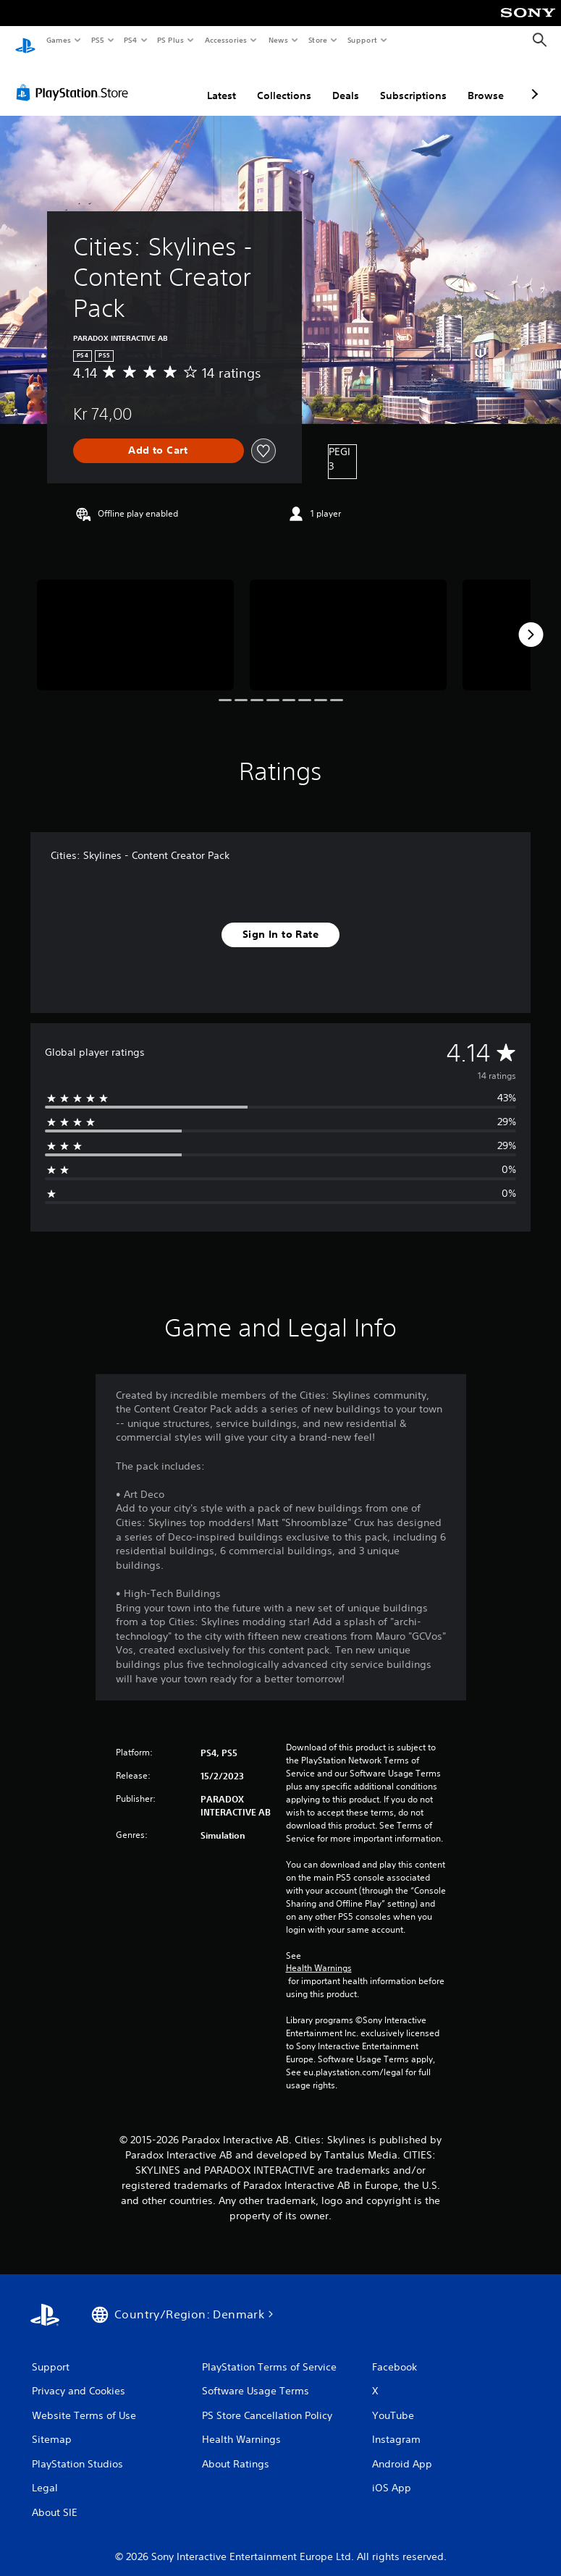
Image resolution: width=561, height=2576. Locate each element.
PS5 (97, 40)
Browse (486, 81)
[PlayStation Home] (25, 40)
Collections (284, 81)
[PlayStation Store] (75, 78)
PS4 (130, 40)
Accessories (225, 40)
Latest (221, 81)
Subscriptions (413, 81)
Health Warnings (319, 1954)
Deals (345, 81)
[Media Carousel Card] (135, 621)
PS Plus (171, 40)
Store (317, 40)
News (278, 40)
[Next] (530, 621)
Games (58, 40)
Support (361, 40)
